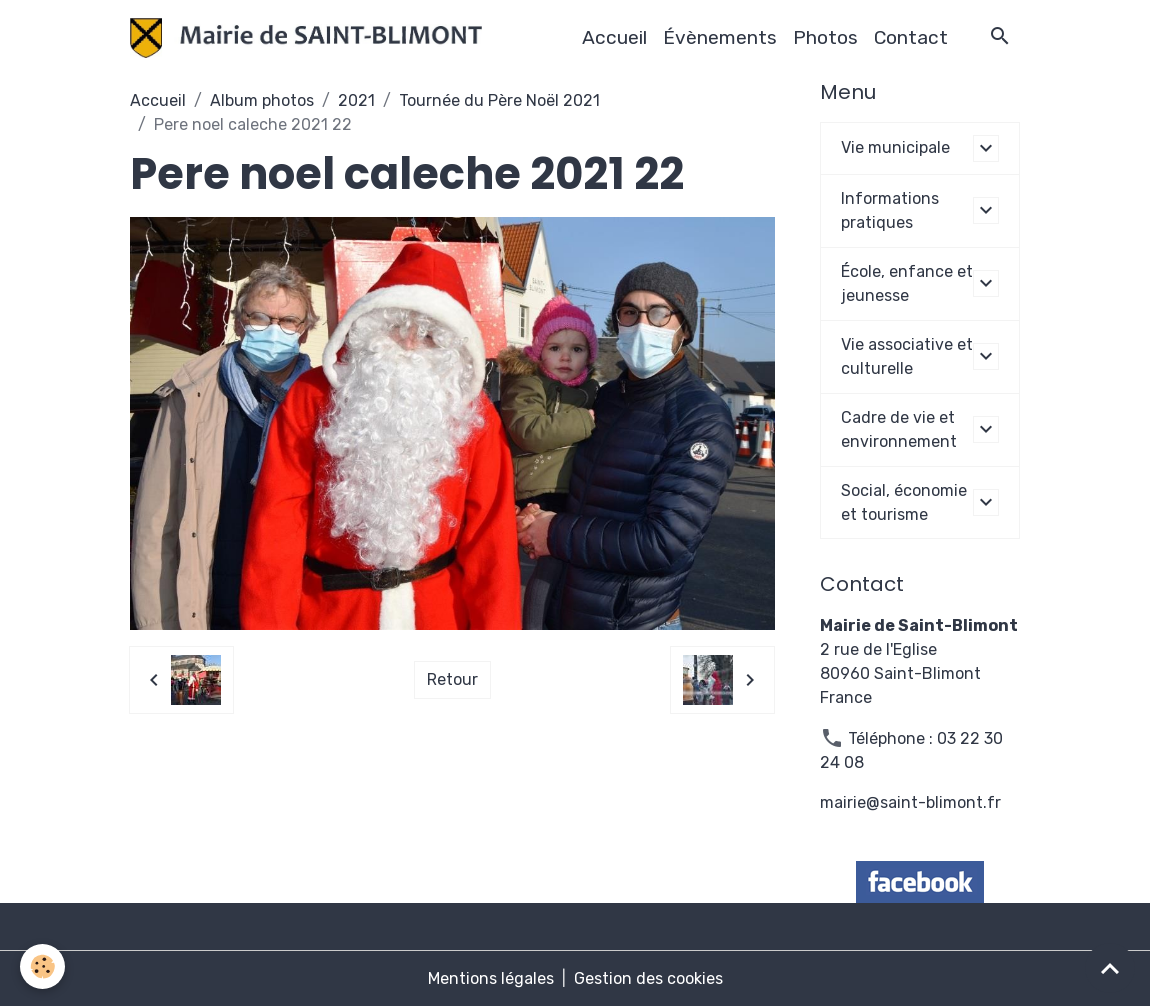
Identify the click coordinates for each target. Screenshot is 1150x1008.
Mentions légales (491, 979)
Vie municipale (895, 147)
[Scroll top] (1110, 968)
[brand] (310, 38)
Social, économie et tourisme (904, 502)
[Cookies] (42, 966)
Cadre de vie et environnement (899, 429)
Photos (825, 37)
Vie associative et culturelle (907, 356)
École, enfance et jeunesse (907, 283)
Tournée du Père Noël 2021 (499, 100)
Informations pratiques (890, 210)
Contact (911, 37)
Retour (452, 679)
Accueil (614, 37)
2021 (356, 100)
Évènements (720, 37)
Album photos (262, 100)
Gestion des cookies (648, 979)
